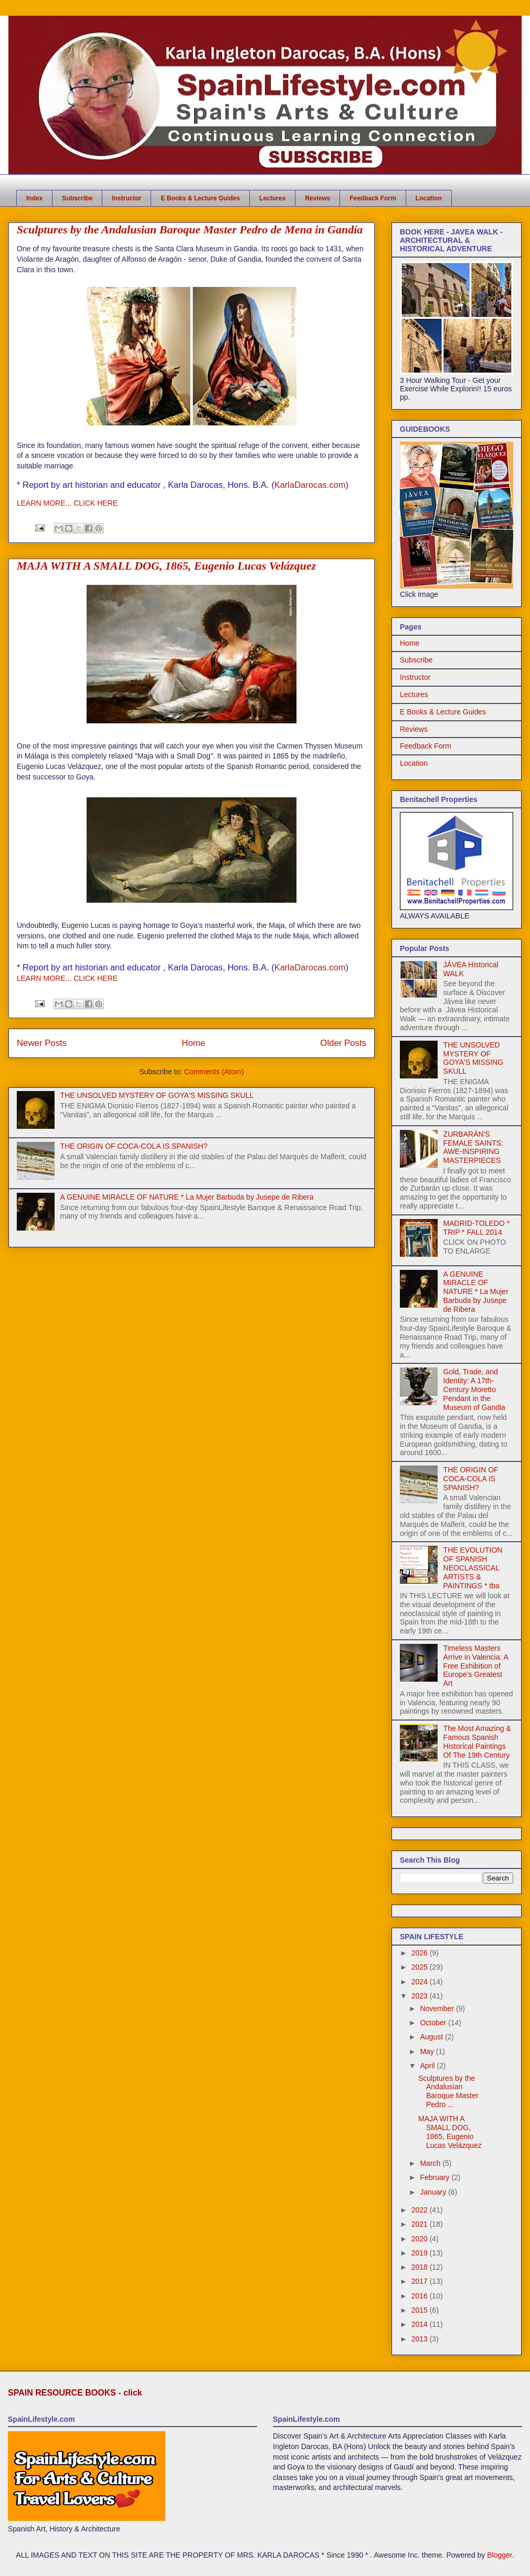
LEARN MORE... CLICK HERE (67, 503)
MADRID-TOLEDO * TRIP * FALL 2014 (476, 1227)
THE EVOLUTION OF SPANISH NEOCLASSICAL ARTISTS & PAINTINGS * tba (473, 1567)
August (432, 2037)
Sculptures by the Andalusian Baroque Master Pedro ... (448, 2091)
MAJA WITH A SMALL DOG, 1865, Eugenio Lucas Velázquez (166, 565)
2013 (420, 2339)
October (434, 2022)
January (434, 2192)
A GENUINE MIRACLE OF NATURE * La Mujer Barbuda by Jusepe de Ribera (187, 1197)
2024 (420, 1982)
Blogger (499, 2555)
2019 (420, 2253)
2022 (420, 2210)
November (437, 2008)
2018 (420, 2267)
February (435, 2177)
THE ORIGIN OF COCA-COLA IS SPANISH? (134, 1146)
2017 (420, 2281)
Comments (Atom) (214, 1071)
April (428, 2065)
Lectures (272, 198)
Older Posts (343, 1043)
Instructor (126, 198)
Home (193, 1043)
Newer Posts (42, 1043)
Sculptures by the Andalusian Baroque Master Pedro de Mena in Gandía (190, 229)
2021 (420, 2224)
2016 (420, 2296)
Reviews (317, 198)
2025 (420, 1967)
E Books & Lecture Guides (200, 198)
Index (34, 198)
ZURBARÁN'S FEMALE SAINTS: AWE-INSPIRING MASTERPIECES (473, 1147)
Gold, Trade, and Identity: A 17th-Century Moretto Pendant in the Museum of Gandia (474, 1389)
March (431, 2163)
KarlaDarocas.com (310, 484)
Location (429, 198)
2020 (420, 2239)
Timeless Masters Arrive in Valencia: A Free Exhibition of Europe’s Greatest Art (475, 1665)
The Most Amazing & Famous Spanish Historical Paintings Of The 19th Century (477, 1741)
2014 (420, 2324)
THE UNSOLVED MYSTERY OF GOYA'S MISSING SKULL (157, 1095)
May (428, 2051)
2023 (420, 1996)
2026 (420, 1953)
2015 (420, 2310)
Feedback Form (372, 198)
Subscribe (77, 198)
